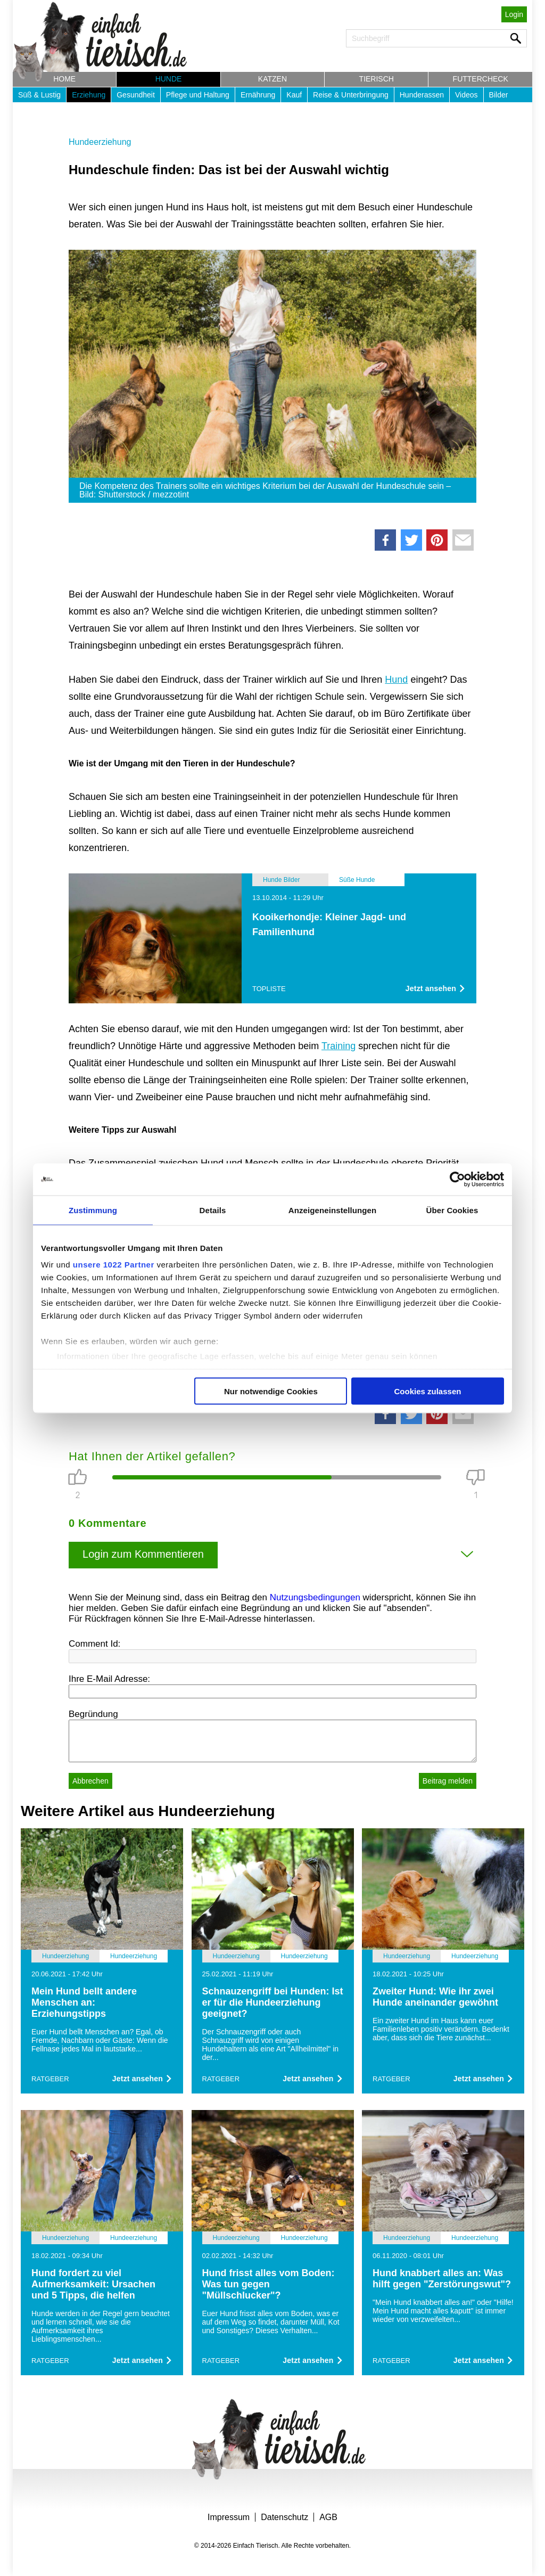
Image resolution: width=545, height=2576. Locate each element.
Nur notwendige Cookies (271, 1390)
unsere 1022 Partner (113, 1264)
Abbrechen (90, 1781)
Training (338, 1046)
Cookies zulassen (427, 1390)
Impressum (229, 2517)
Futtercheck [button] (480, 79)
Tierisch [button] (376, 79)
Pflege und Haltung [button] (197, 95)
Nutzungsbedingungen (315, 1597)
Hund (396, 679)
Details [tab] (213, 1209)
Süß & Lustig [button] (39, 95)
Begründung (93, 1714)
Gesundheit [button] (136, 95)
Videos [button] (466, 95)
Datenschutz (284, 2517)
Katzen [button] (272, 79)
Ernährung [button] (258, 95)
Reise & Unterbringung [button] (351, 95)
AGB (328, 2517)
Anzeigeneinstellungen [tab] (332, 1209)
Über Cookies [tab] (452, 1209)
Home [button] (64, 79)
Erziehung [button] (88, 95)
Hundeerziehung (100, 141)
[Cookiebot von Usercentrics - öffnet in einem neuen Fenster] (457, 1179)
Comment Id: (94, 1644)
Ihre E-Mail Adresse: (109, 1679)
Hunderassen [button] (422, 95)
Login (514, 14)
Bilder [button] (498, 95)
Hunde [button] (168, 79)
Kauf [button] (294, 95)
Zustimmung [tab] (93, 1209)
